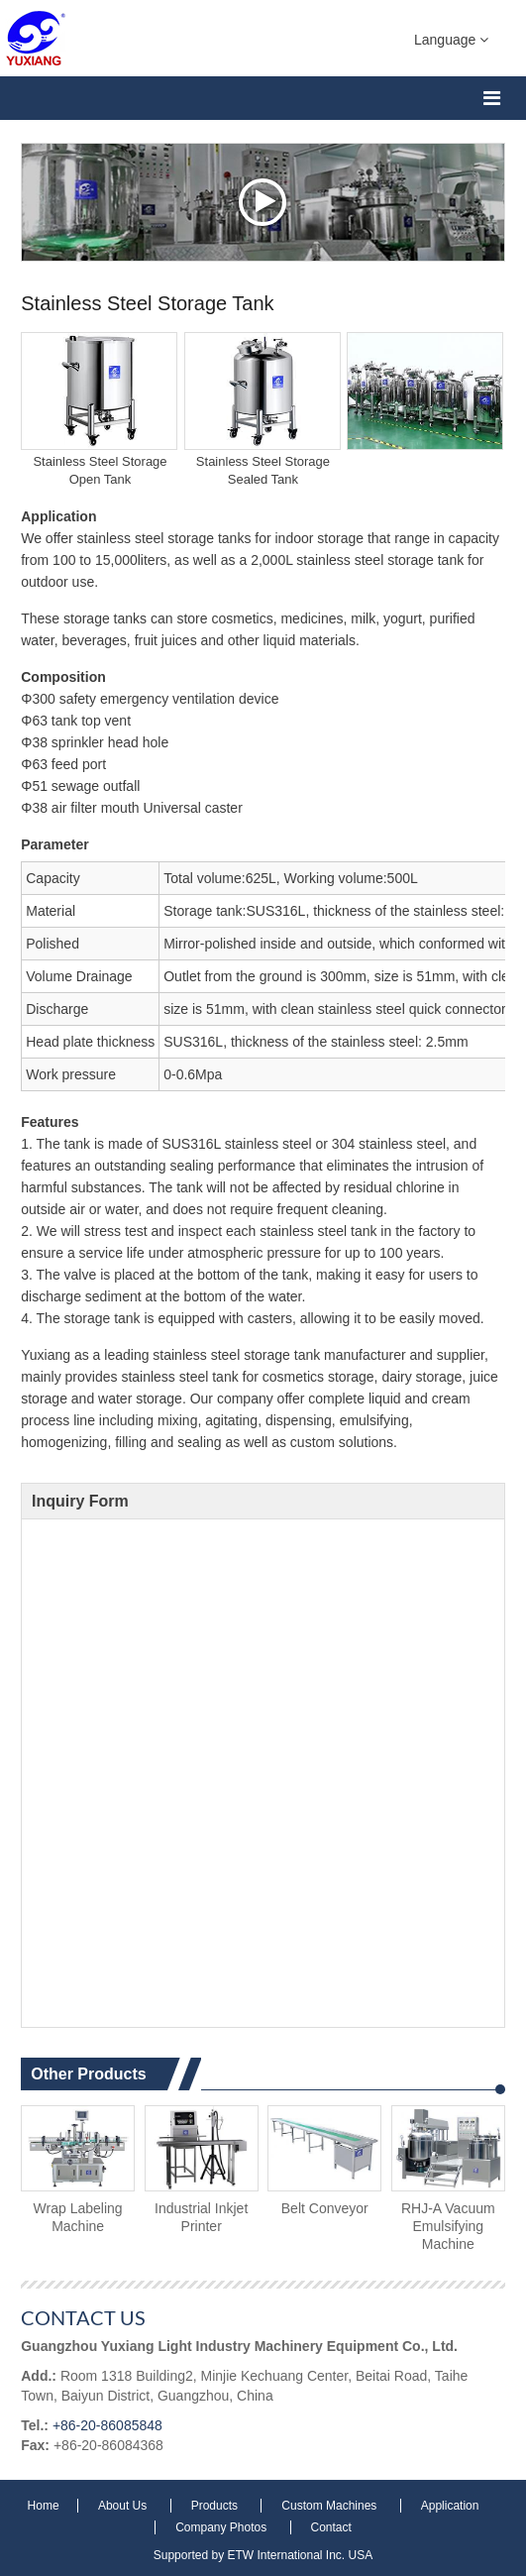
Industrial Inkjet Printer (201, 2217)
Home (45, 2506)
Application (450, 2506)
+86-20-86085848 (107, 2425)
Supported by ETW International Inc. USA (263, 2555)
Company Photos (222, 2527)
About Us (124, 2506)
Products (216, 2506)
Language (451, 39)
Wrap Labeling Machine (78, 2217)
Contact (331, 2527)
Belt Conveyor (324, 2208)
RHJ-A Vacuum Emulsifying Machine (448, 2226)
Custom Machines (330, 2506)
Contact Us (83, 2317)
